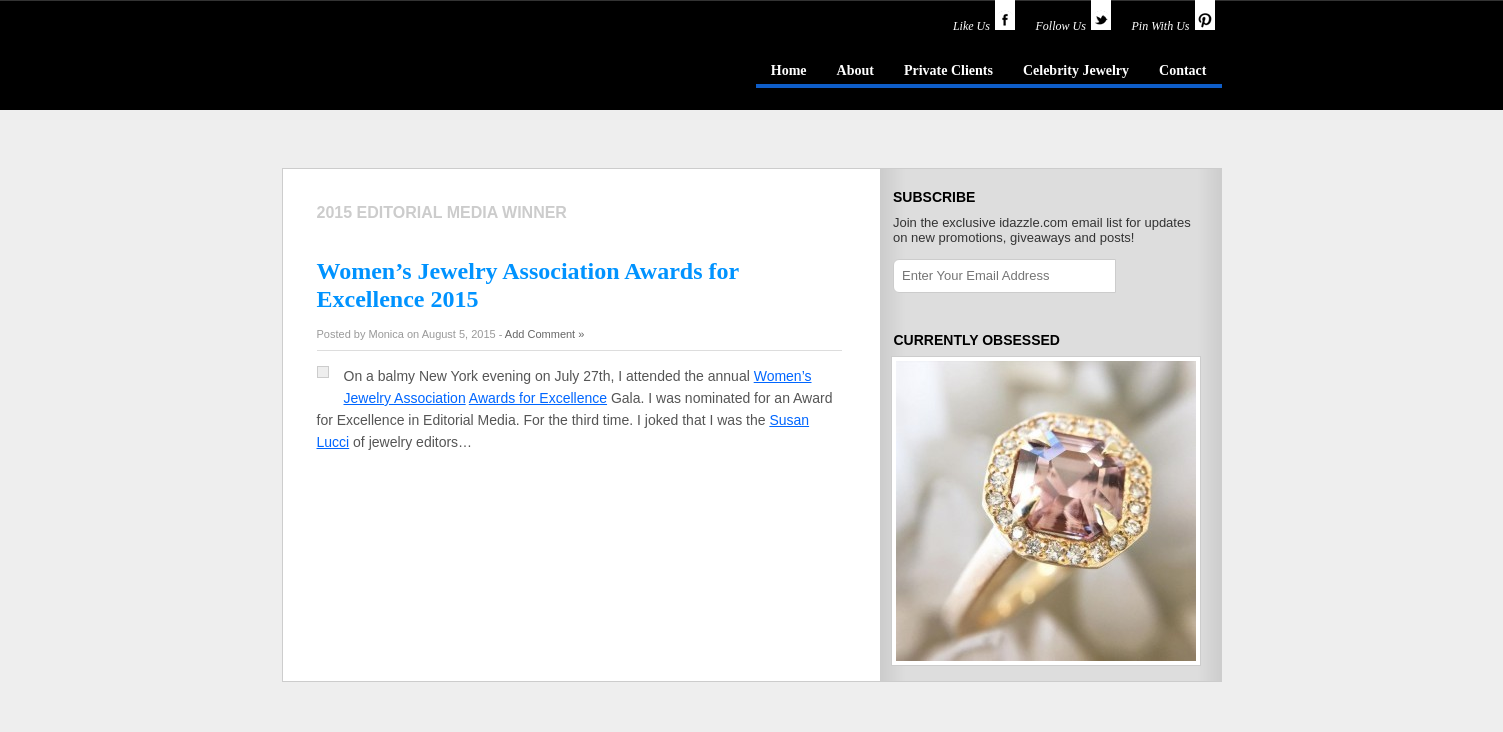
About (855, 70)
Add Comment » (544, 334)
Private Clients (948, 70)
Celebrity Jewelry (1076, 70)
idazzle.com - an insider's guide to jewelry (426, 69)
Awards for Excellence (538, 398)
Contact (1182, 70)
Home (789, 70)
